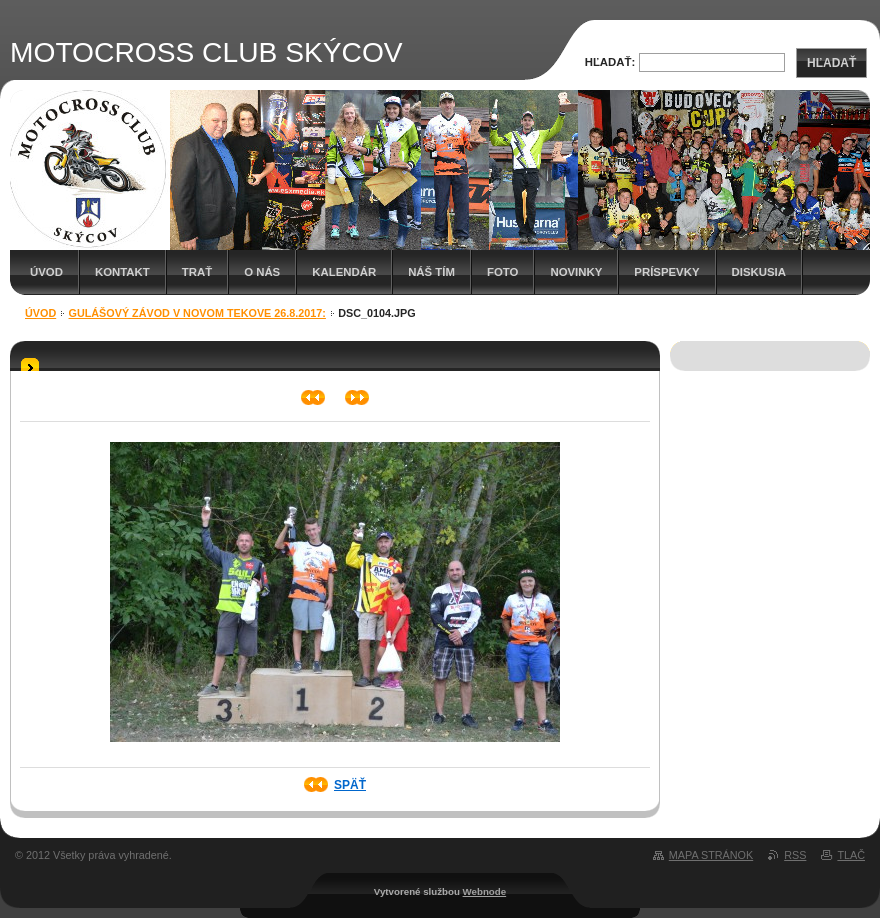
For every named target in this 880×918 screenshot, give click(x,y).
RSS (795, 855)
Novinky (576, 272)
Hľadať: (610, 62)
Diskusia (759, 272)
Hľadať (831, 63)
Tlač (851, 855)
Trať (197, 272)
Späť (350, 785)
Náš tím (431, 272)
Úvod (46, 272)
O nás (262, 272)
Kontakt (122, 272)
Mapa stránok (711, 855)
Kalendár (344, 272)
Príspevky (666, 272)
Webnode (485, 891)
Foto (502, 272)
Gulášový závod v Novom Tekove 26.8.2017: (197, 313)
